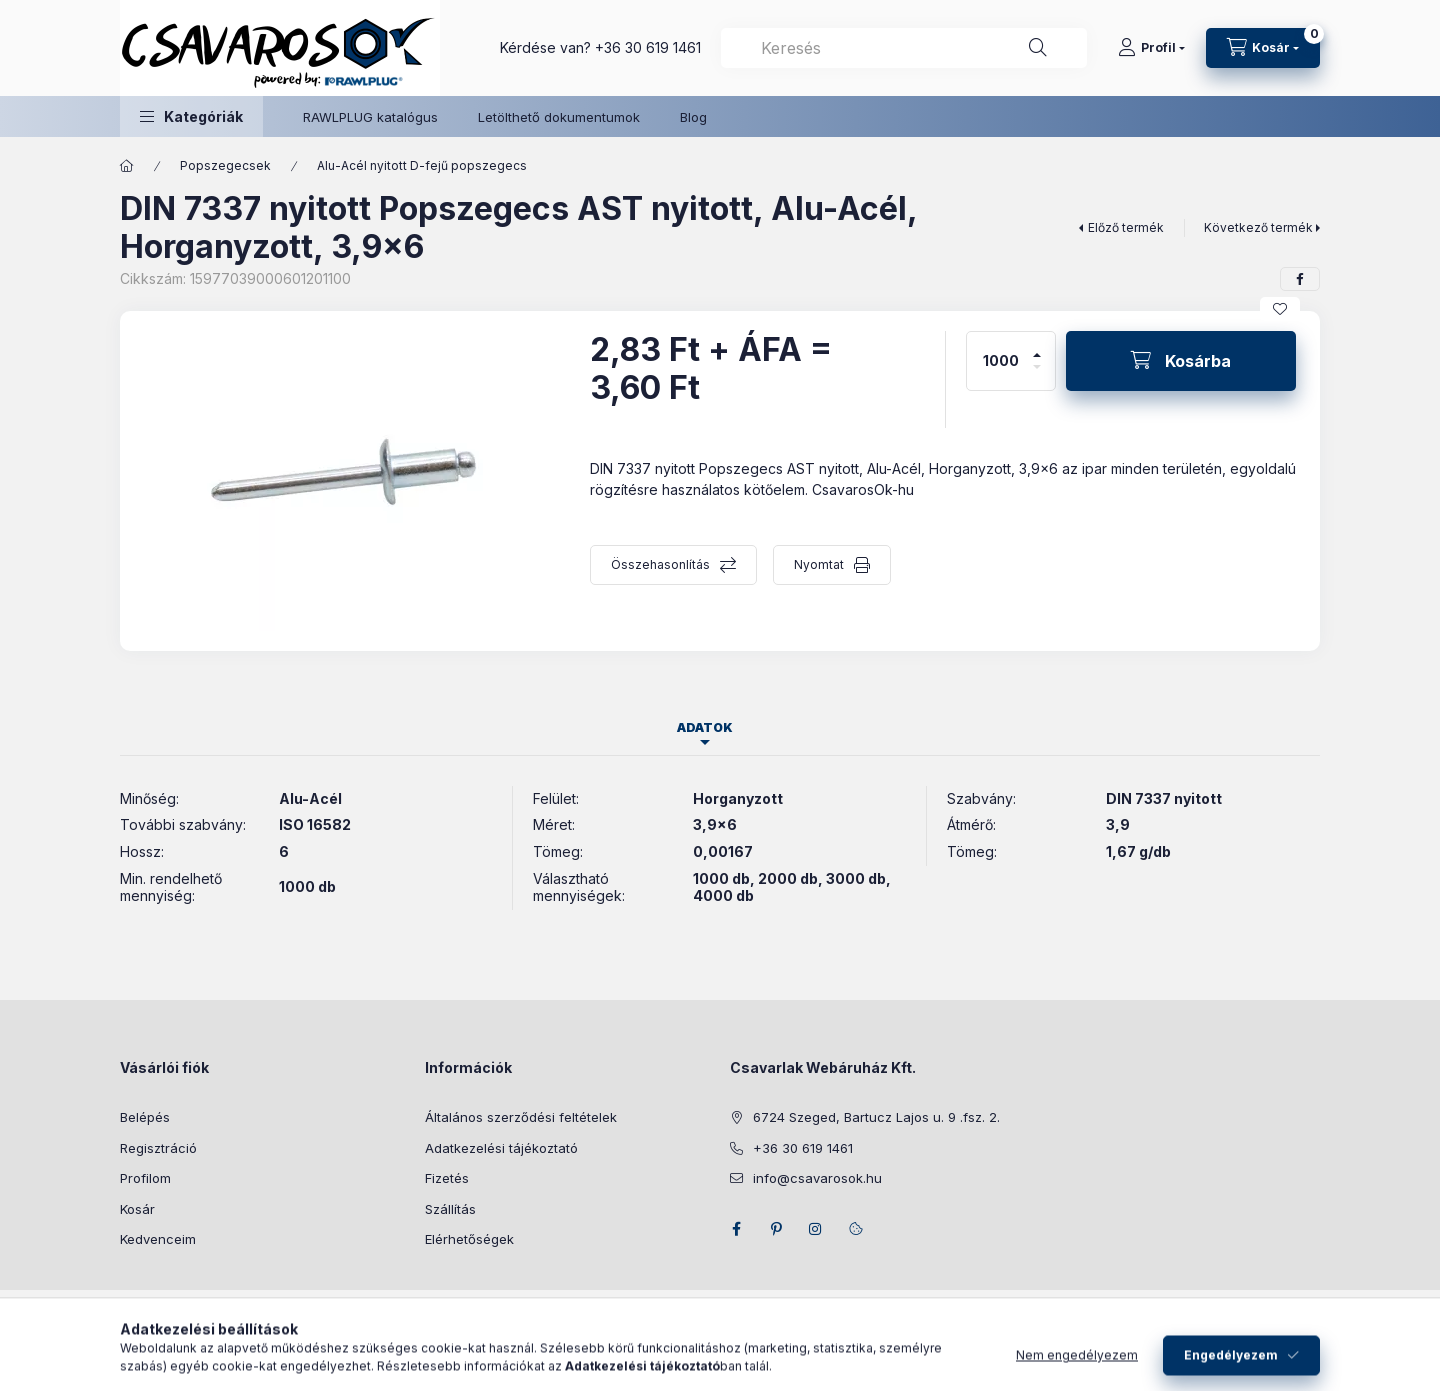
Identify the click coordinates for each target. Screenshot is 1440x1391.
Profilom (145, 1178)
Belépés (145, 1117)
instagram (816, 1229)
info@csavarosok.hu (817, 1178)
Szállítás (450, 1209)
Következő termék (1258, 227)
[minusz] (1037, 375)
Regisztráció (158, 1148)
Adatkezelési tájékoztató (501, 1148)
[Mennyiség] (1001, 361)
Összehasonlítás (660, 564)
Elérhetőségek (469, 1239)
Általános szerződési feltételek (521, 1117)
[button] (191, 116)
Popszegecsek (225, 165)
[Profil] (1151, 48)
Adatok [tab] (705, 727)
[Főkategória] (127, 166)
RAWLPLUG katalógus (370, 117)
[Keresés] (1038, 48)
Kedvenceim (158, 1239)
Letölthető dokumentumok (559, 117)
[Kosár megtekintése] (1263, 48)
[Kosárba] (1181, 361)
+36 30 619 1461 (648, 47)
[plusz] (1037, 346)
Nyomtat (819, 564)
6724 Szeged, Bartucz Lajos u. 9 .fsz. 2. (876, 1117)
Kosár (137, 1209)
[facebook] (1300, 279)
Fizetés (447, 1178)
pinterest (776, 1229)
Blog (693, 117)
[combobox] (904, 48)
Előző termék (1126, 227)
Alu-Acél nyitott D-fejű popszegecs (422, 165)
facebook (736, 1229)
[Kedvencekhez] (1280, 309)
